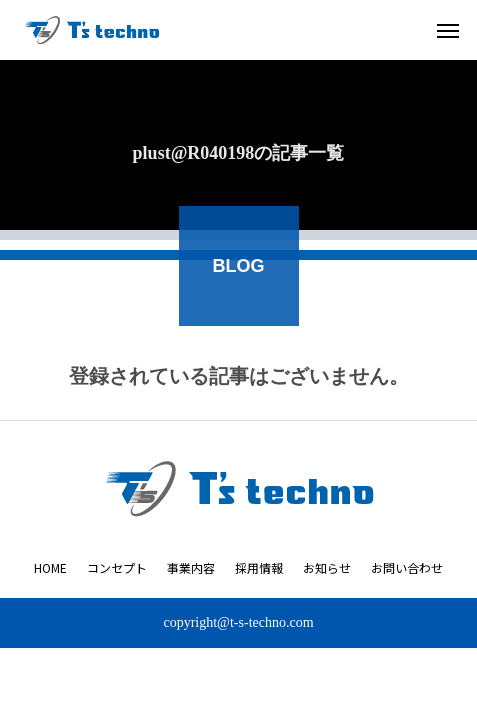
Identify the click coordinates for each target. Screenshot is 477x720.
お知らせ (327, 567)
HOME (50, 567)
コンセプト (117, 567)
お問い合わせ (407, 567)
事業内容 (191, 567)
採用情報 (259, 567)
